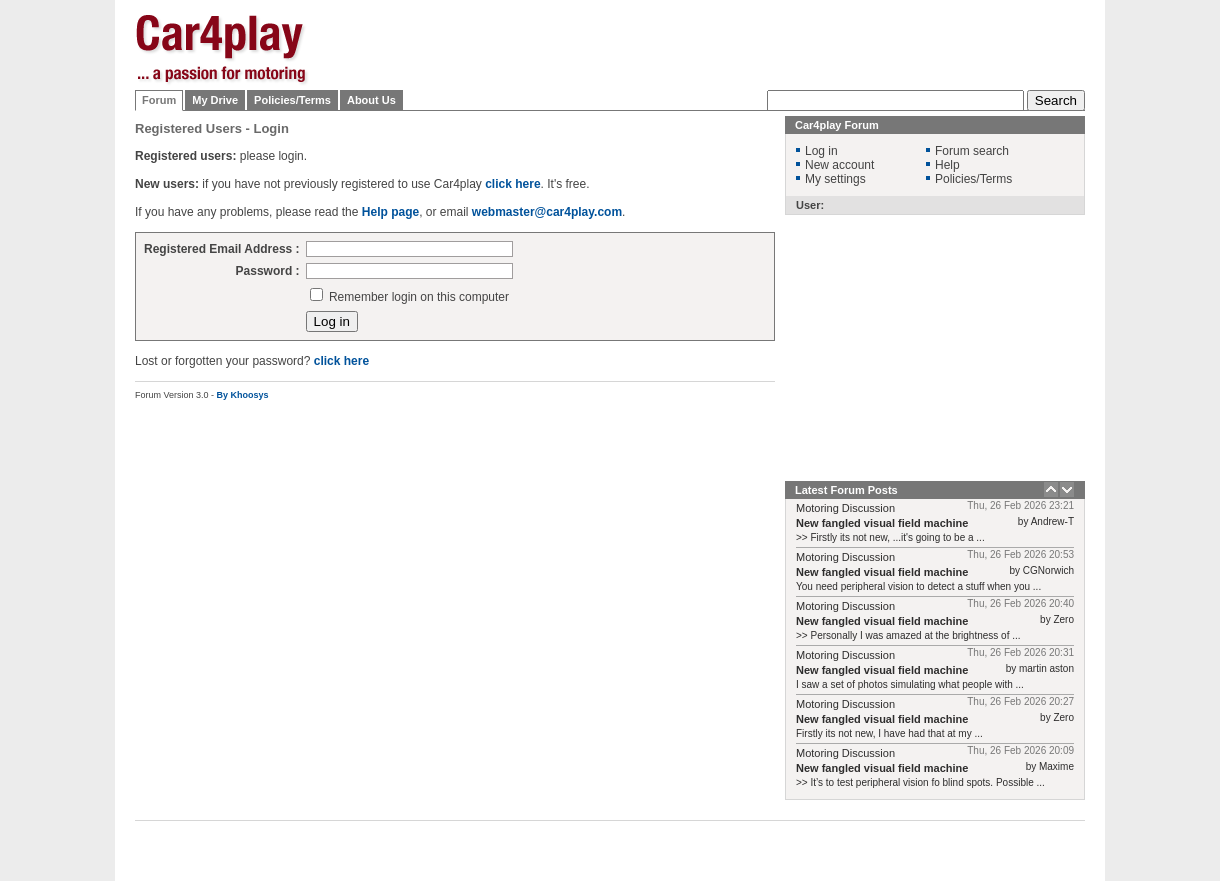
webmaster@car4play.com (547, 212)
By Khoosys (243, 395)
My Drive (215, 100)
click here (512, 184)
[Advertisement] (721, 45)
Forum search (972, 151)
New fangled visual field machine (882, 523)
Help (947, 165)
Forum (159, 100)
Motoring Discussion (845, 508)
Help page (390, 212)
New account (839, 165)
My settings (835, 179)
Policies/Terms (292, 100)
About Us (371, 100)
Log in (821, 151)
